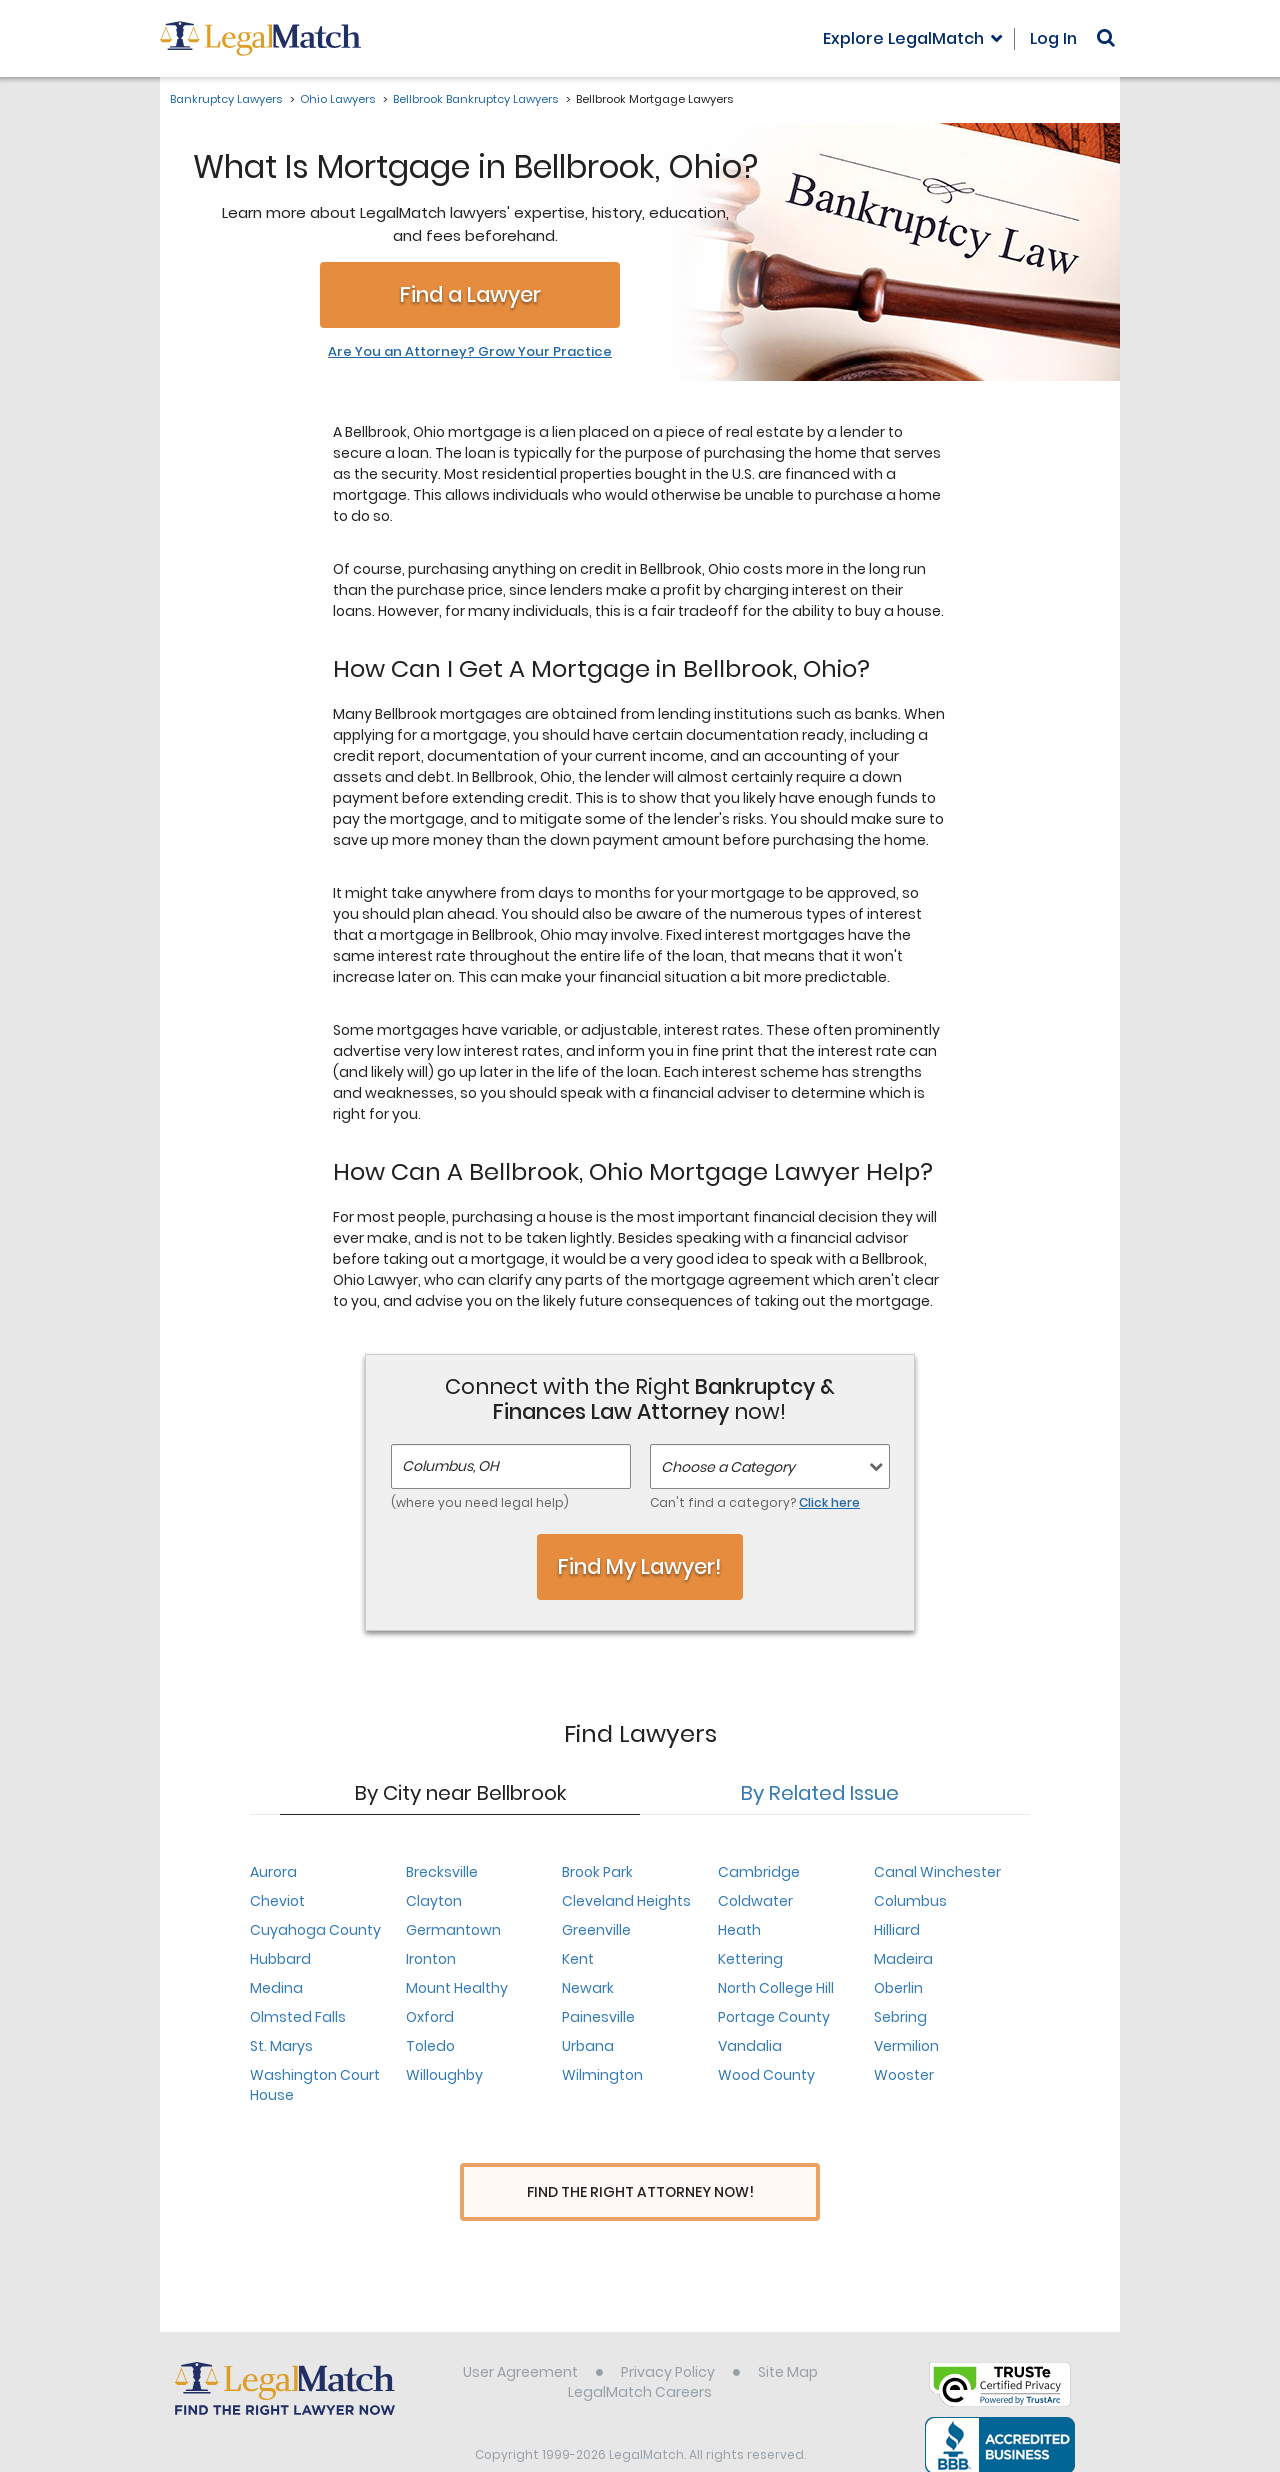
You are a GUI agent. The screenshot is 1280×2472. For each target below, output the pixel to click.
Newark (588, 1988)
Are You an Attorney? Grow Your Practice (470, 352)
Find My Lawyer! (640, 1566)
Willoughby (444, 2075)
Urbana (588, 2046)
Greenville (596, 1930)
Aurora (273, 1872)
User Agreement (520, 2335)
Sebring (900, 2017)
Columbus (910, 1901)
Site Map (788, 2335)
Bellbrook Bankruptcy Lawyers (475, 99)
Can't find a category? (755, 1502)
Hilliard (897, 1930)
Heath (739, 1930)
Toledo (430, 2046)
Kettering (750, 1959)
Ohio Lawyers (337, 99)
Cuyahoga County (315, 1930)
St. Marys (281, 2046)
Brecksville (442, 1872)
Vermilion (906, 2046)
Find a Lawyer (470, 294)
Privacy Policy (668, 2335)
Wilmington (602, 2075)
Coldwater (755, 1901)
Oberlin (898, 1988)
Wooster (904, 2075)
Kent (578, 1959)
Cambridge (759, 1872)
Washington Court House (315, 2085)
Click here (829, 1502)
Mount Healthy (457, 1988)
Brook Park (597, 1872)
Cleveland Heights (626, 1901)
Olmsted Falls (298, 2017)
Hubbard (280, 1959)
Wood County (766, 2075)
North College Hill (776, 1988)
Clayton (434, 1901)
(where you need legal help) (480, 1502)
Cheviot (277, 1901)
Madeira (903, 1959)
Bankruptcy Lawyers (226, 99)
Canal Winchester (937, 1872)
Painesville (598, 2017)
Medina (276, 1988)
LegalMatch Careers (640, 2355)
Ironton (431, 1959)
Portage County (774, 2017)
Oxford (430, 2017)
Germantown (453, 1930)
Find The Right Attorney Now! (640, 2192)
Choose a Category (728, 1467)
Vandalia (750, 2046)
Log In (1053, 38)
